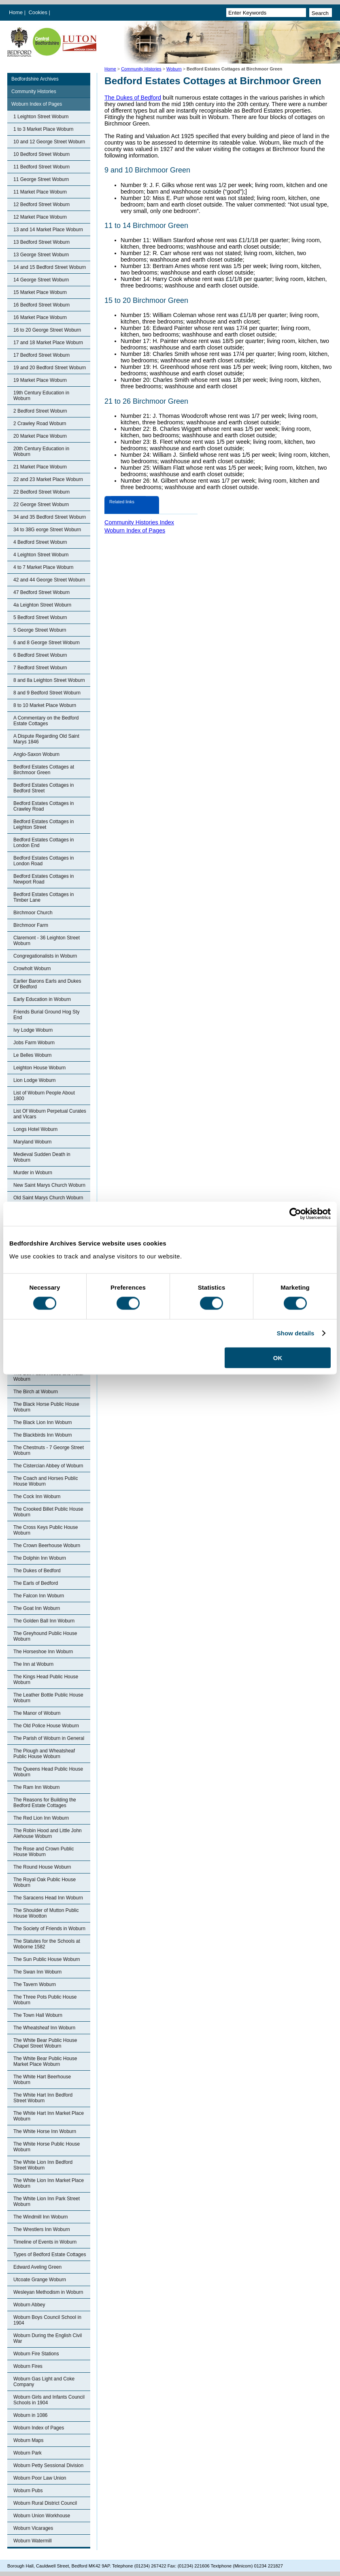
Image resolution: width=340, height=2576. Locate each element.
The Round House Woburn (42, 1867)
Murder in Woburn (32, 1172)
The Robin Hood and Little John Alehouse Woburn (47, 1833)
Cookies (39, 12)
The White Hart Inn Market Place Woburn (48, 2116)
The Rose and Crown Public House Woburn (43, 1851)
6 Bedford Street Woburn (40, 655)
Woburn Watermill (32, 2541)
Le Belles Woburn (32, 1055)
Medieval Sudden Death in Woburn (41, 1157)
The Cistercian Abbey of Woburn (48, 1466)
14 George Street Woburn (41, 280)
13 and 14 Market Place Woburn (48, 229)
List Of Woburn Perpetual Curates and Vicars (49, 1114)
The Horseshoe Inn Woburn (43, 1651)
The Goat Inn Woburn (36, 1608)
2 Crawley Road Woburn (39, 423)
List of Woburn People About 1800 (44, 1095)
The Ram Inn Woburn (36, 1787)
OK (278, 1357)
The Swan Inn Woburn (37, 1972)
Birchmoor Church (33, 912)
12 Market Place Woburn (40, 217)
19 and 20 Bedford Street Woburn (49, 367)
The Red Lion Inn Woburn (41, 1818)
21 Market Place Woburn (40, 467)
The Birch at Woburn (35, 1391)
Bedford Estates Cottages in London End (43, 842)
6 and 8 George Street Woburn (46, 642)
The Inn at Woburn (33, 1664)
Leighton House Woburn (39, 1068)
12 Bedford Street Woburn (41, 204)
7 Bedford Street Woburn (40, 668)
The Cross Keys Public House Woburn (45, 1530)
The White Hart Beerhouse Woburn (42, 2079)
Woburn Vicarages (33, 2528)
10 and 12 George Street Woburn (49, 142)
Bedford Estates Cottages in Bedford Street (43, 788)
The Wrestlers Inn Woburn (41, 2229)
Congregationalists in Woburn (45, 956)
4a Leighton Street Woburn (42, 605)
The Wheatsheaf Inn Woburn (44, 2028)
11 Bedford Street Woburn (41, 167)
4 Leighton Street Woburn (41, 555)
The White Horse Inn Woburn (44, 2131)
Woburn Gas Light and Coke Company (43, 2381)
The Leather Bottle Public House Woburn (48, 1697)
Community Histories (141, 68)
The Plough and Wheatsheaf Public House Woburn (44, 1753)
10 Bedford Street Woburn (41, 154)
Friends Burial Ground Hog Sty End (46, 1014)
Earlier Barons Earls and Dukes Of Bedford (47, 984)
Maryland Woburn (32, 1142)
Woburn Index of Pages (36, 104)
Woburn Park (27, 2453)
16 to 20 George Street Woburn (47, 330)
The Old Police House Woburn (46, 1726)
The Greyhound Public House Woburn (45, 1636)
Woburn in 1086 (30, 2415)
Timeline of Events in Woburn (44, 2242)
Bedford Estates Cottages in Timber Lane (43, 897)
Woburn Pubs (28, 2490)
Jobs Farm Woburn (34, 1042)
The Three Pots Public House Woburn (45, 1999)
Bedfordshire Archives (35, 79)
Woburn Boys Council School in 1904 (47, 2320)
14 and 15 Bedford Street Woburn (49, 267)
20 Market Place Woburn (40, 436)
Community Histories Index (139, 522)
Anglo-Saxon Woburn (36, 754)
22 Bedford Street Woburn (41, 492)
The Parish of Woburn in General (48, 1738)
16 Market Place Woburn (40, 317)
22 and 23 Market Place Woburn (48, 479)
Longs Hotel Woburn (35, 1129)
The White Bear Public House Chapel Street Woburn (45, 2043)
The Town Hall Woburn (37, 2015)
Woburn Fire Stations (36, 2354)
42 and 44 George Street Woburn (49, 580)
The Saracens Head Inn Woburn (48, 1898)
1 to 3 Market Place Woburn (43, 129)
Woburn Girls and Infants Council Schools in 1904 (49, 2400)
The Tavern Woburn (34, 1984)
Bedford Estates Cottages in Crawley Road (43, 806)
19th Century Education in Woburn (41, 395)
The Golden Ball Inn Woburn (43, 1621)
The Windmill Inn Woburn (40, 2217)
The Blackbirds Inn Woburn (42, 1435)
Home (16, 12)
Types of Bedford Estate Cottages (49, 2254)
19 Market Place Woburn (40, 380)
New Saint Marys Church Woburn (49, 1185)
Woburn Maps (28, 2440)
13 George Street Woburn (41, 255)
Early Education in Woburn (42, 999)
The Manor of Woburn (37, 1713)
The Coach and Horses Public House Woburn (45, 1481)
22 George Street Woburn (41, 504)
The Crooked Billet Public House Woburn (48, 1512)
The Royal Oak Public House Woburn (44, 1882)
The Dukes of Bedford (37, 1570)
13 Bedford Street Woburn (41, 242)
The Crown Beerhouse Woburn (46, 1545)
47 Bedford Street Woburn (41, 592)
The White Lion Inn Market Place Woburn (48, 2183)
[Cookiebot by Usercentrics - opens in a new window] (295, 1214)
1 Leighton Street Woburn (41, 116)
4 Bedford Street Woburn (40, 542)
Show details (295, 1333)
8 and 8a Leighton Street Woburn (49, 680)
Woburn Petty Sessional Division (48, 2465)
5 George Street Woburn (39, 630)
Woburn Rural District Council (45, 2503)
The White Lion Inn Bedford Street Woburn (42, 2165)
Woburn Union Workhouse (41, 2516)
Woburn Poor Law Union (39, 2478)
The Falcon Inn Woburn (38, 1596)
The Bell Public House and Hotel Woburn (48, 1376)
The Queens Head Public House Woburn (48, 1772)
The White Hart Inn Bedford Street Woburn (42, 2097)
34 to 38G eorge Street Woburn (47, 529)
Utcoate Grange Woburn (39, 2279)
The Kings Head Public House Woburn (45, 1679)
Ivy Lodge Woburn (33, 1030)
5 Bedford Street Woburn (40, 617)
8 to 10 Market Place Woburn (44, 705)
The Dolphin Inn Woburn (39, 1558)
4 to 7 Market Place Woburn (43, 567)
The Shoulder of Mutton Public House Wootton (46, 1913)
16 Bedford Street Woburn (41, 305)
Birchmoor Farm (30, 925)
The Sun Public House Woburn (46, 1959)
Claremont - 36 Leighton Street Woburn (46, 940)
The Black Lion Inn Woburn (42, 1422)
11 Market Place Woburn (40, 192)
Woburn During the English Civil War (47, 2338)
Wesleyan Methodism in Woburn (48, 2292)
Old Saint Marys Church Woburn (48, 1198)
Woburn (174, 68)
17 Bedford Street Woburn (41, 355)
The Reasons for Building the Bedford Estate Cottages (44, 1802)
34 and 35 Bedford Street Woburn (49, 517)
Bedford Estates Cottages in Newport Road (43, 879)
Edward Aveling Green (37, 2267)
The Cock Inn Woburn (37, 1496)
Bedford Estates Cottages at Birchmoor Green (43, 769)
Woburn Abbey (29, 2305)
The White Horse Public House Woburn (46, 2146)
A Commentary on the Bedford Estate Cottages (46, 720)
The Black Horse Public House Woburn (46, 1407)
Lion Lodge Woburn (34, 1080)
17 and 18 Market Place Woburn (48, 342)
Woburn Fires (27, 2366)
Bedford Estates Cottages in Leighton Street (43, 824)
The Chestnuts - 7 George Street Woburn (48, 1450)
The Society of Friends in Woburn (49, 1928)
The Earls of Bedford (35, 1583)
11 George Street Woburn (41, 179)
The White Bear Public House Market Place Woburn (45, 2061)
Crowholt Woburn (32, 968)
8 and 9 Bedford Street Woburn (47, 693)
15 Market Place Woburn (40, 292)
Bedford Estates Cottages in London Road (43, 860)
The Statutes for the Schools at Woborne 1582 (46, 1944)
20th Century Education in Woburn (41, 451)
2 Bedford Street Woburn (40, 411)
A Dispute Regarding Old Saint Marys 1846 (46, 739)
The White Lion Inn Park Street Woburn (46, 2201)
